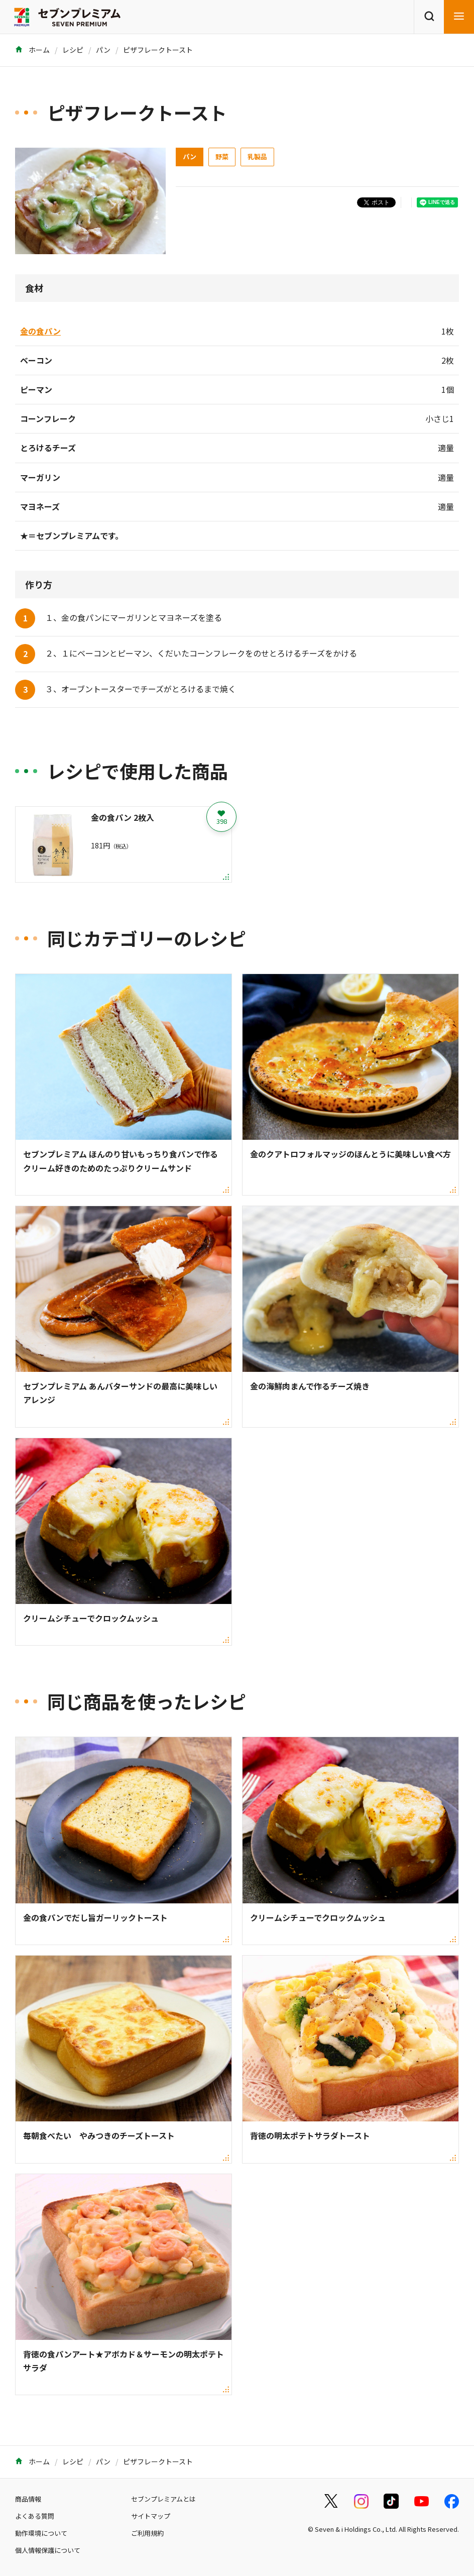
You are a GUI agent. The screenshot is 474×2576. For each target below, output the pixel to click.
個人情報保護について (47, 2550)
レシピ (72, 50)
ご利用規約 (147, 2533)
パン (103, 50)
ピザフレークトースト (158, 50)
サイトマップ (150, 2516)
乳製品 (257, 156)
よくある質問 (34, 2516)
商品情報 (28, 2499)
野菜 (221, 156)
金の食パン (40, 331)
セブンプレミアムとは (163, 2499)
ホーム (32, 50)
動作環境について (41, 2533)
